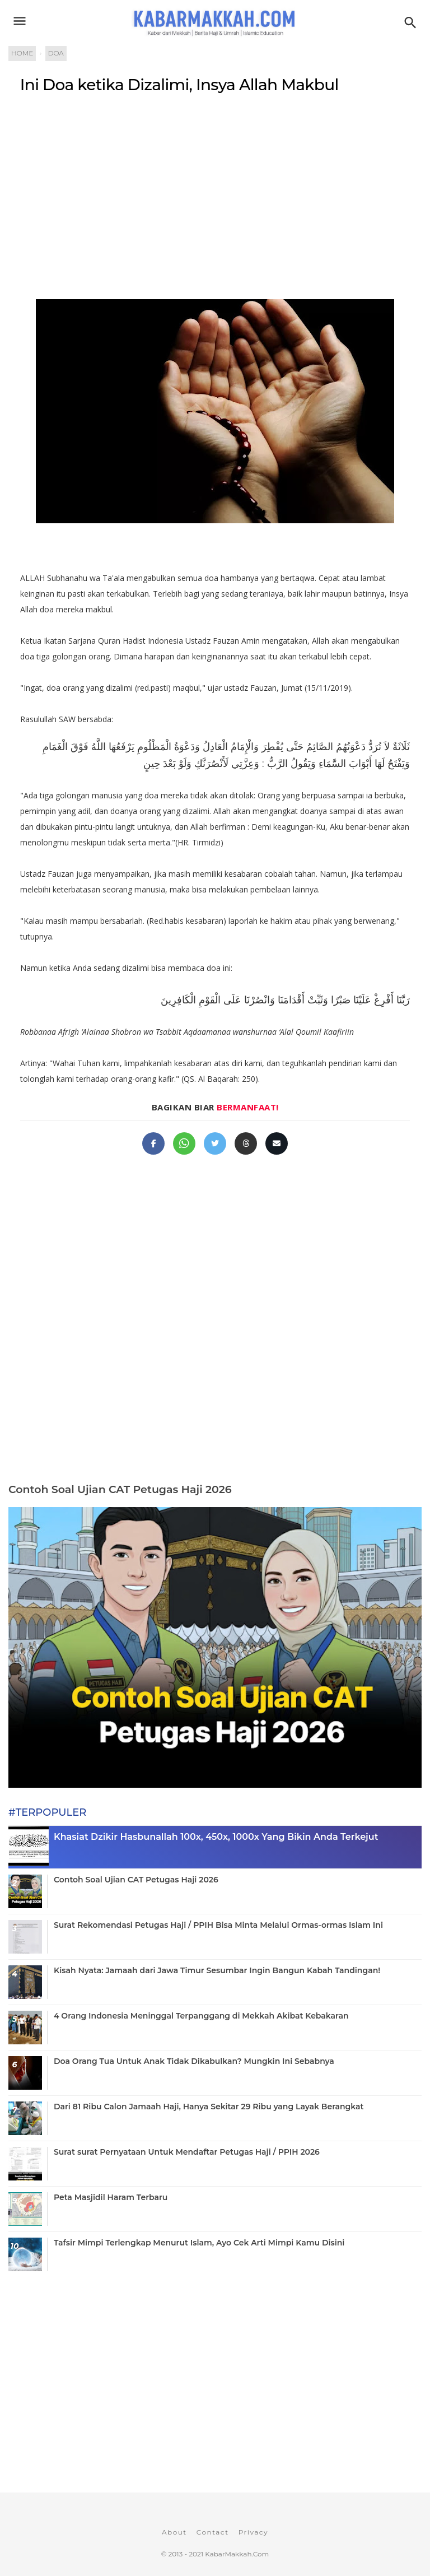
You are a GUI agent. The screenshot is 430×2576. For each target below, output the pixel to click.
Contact (213, 2532)
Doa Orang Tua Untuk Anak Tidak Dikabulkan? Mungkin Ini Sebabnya (194, 2061)
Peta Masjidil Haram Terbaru (110, 2197)
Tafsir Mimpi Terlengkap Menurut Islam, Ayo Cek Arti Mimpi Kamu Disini (199, 2243)
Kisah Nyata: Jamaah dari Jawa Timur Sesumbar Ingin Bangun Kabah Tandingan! (217, 1970)
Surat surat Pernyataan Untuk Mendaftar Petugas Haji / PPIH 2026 (187, 2152)
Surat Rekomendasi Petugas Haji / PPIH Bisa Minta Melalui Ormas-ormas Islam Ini (218, 1925)
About (174, 2532)
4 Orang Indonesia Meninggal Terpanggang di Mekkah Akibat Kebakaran (201, 2016)
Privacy (253, 2532)
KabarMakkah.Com (237, 2554)
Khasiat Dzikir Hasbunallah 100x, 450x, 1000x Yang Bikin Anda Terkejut (216, 1836)
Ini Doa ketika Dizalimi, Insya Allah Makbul (179, 84)
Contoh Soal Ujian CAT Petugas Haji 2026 (120, 1489)
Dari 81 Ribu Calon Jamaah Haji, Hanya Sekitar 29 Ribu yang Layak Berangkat (208, 2106)
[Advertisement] (215, 193)
